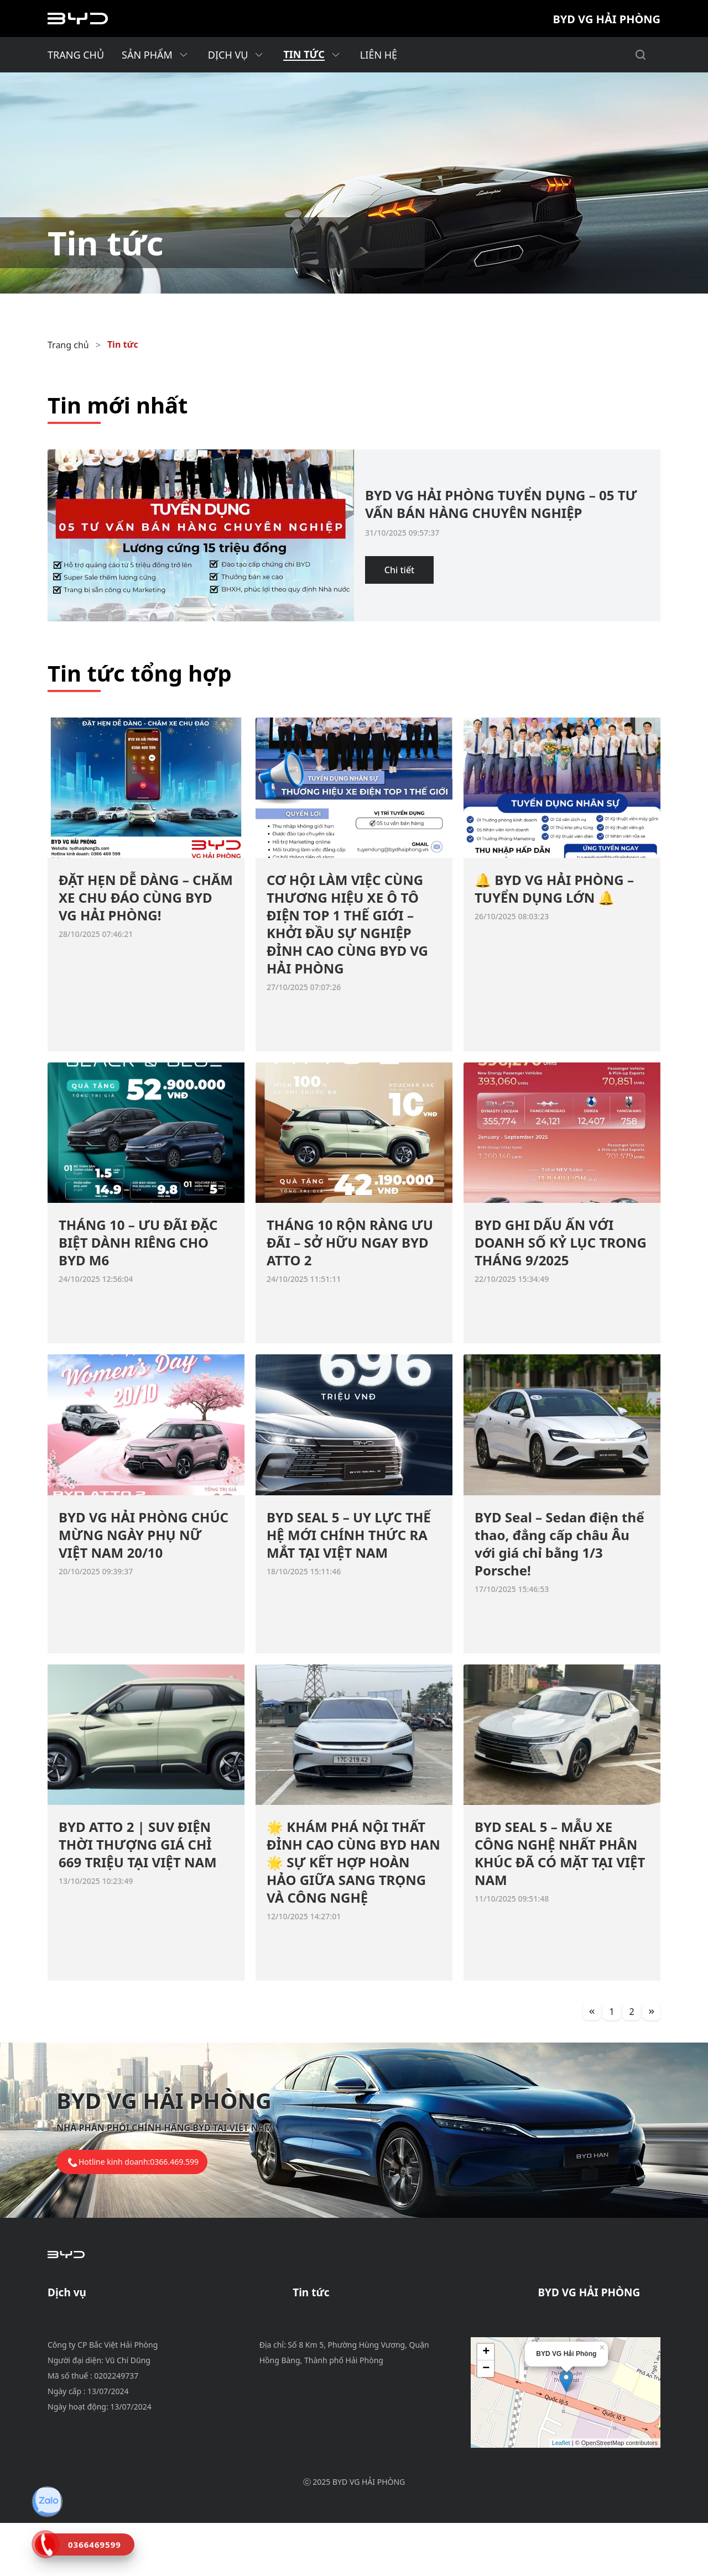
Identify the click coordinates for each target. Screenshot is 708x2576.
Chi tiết (399, 570)
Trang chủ (68, 345)
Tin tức (122, 344)
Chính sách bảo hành (92, 2330)
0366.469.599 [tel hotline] (174, 2161)
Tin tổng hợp (320, 2357)
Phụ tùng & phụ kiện (91, 2344)
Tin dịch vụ (315, 2330)
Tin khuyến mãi (325, 2317)
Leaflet (561, 2496)
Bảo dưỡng (71, 2317)
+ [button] (486, 2405)
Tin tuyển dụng (324, 2344)
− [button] (486, 2421)
